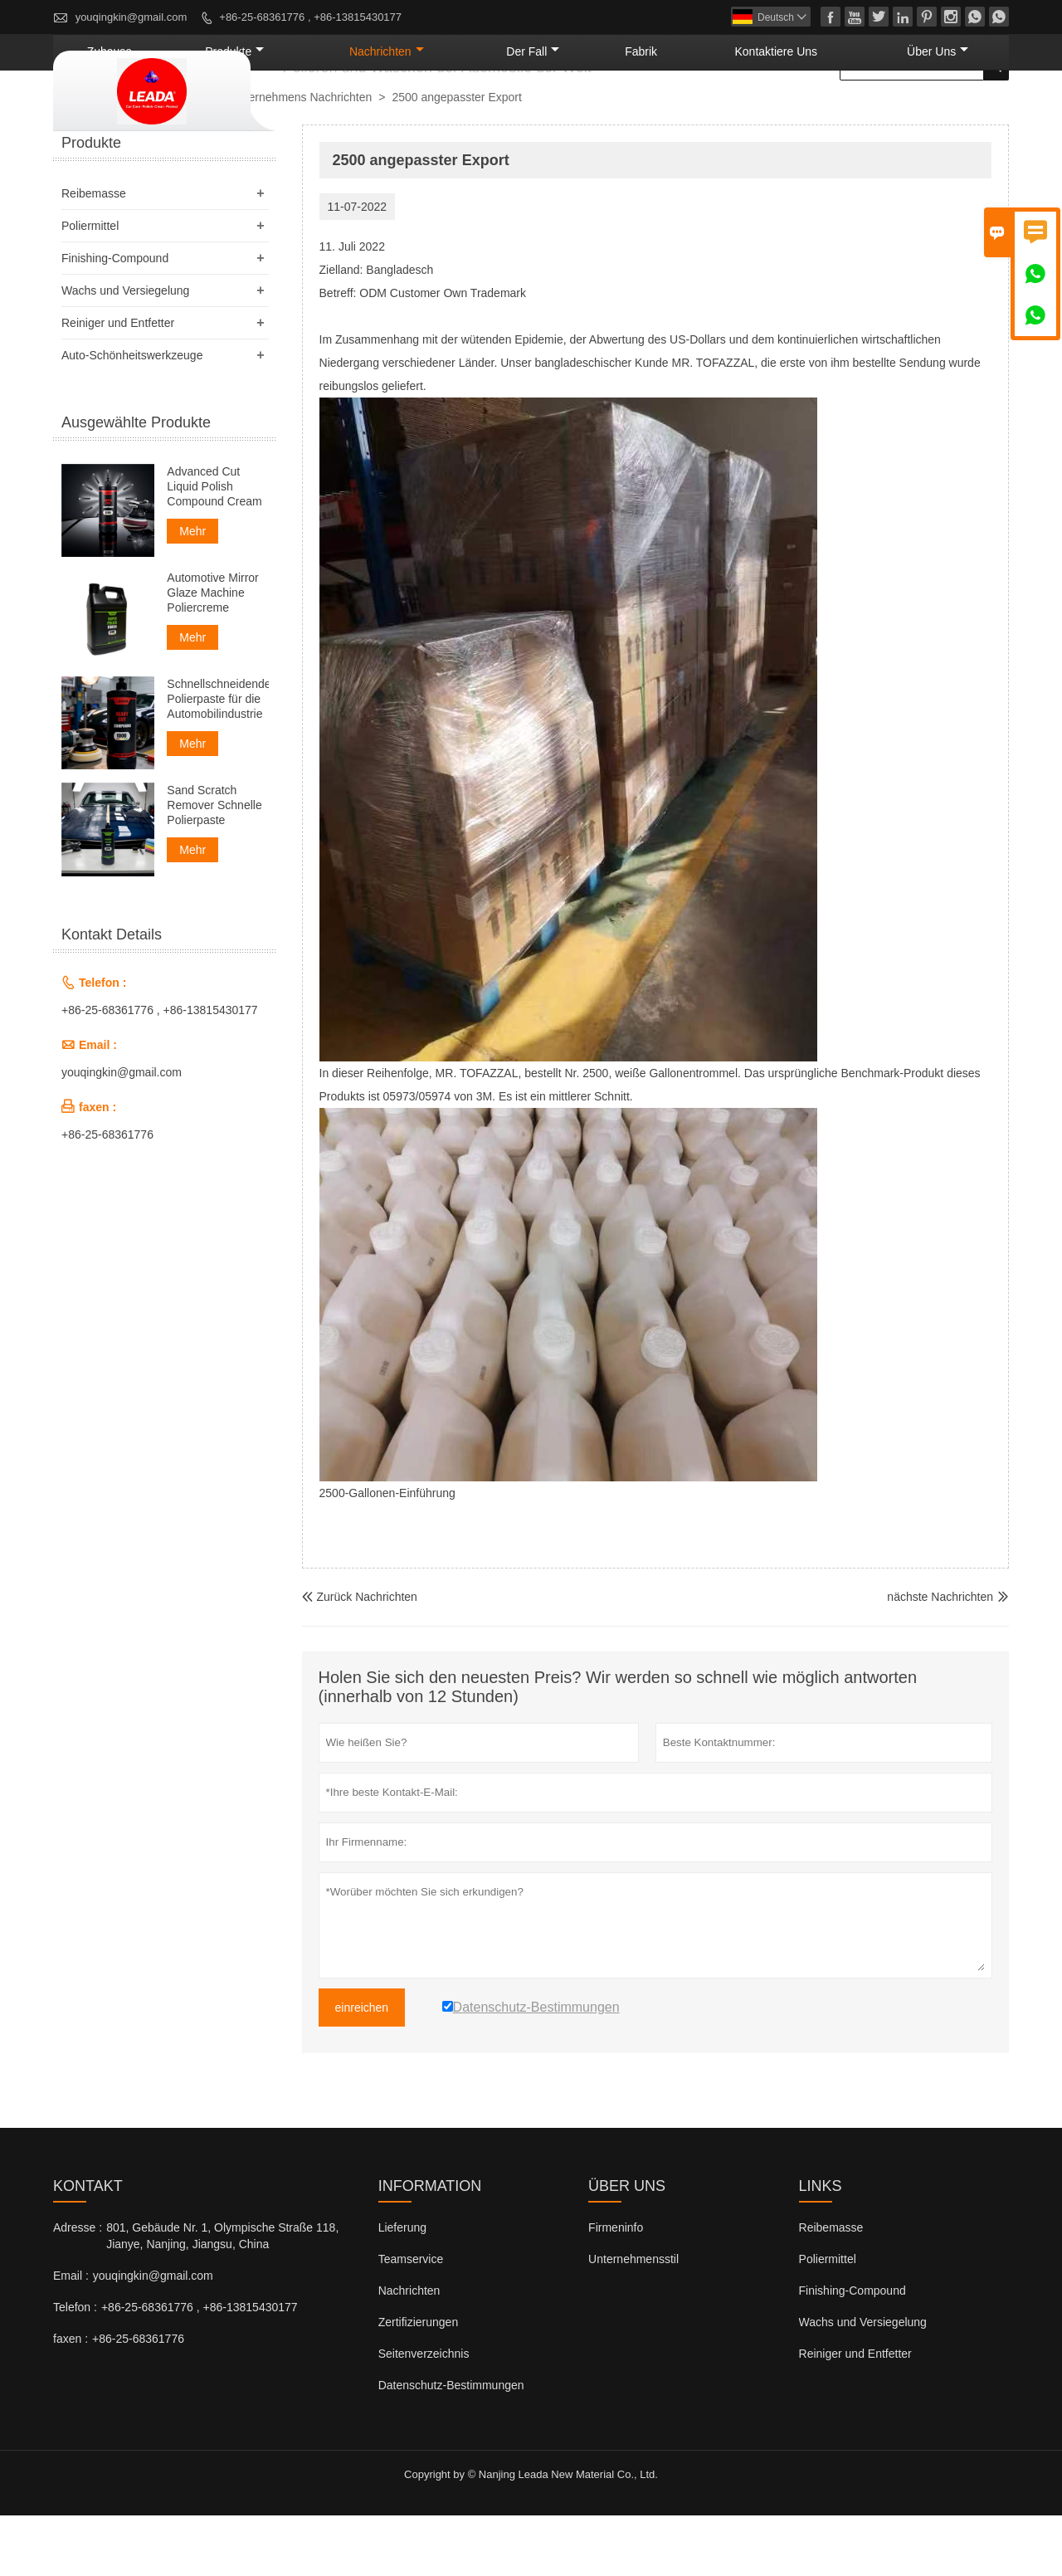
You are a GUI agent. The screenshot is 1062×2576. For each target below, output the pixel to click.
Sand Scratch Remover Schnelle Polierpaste (214, 865)
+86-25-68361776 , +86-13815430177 (310, 17)
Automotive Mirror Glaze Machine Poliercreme (212, 653)
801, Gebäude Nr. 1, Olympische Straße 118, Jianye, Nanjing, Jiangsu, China (222, 2296)
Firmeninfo (615, 2288)
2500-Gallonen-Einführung (387, 1553)
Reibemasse (93, 254)
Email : (71, 2336)
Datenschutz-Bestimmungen (451, 2445)
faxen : (70, 2399)
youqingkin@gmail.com (132, 17)
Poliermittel (90, 286)
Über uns (955, 112)
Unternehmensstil (633, 2319)
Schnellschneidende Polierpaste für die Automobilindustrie (217, 759)
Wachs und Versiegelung (125, 351)
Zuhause (325, 112)
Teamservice (411, 2319)
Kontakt (88, 2246)
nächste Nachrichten (940, 1657)
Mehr (192, 591)
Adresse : (77, 2288)
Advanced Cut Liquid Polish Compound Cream (214, 546)
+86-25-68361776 (107, 1195)
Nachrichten (536, 112)
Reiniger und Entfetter (117, 383)
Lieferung (402, 2288)
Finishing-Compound (114, 318)
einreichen (362, 2068)
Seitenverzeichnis (424, 2414)
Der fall (647, 112)
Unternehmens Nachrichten (301, 157)
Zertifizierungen (418, 2382)
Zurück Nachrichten (359, 1657)
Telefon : (75, 2367)
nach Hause (91, 158)
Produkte (420, 112)
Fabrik (730, 112)
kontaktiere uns (832, 112)
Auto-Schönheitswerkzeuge (131, 415)
